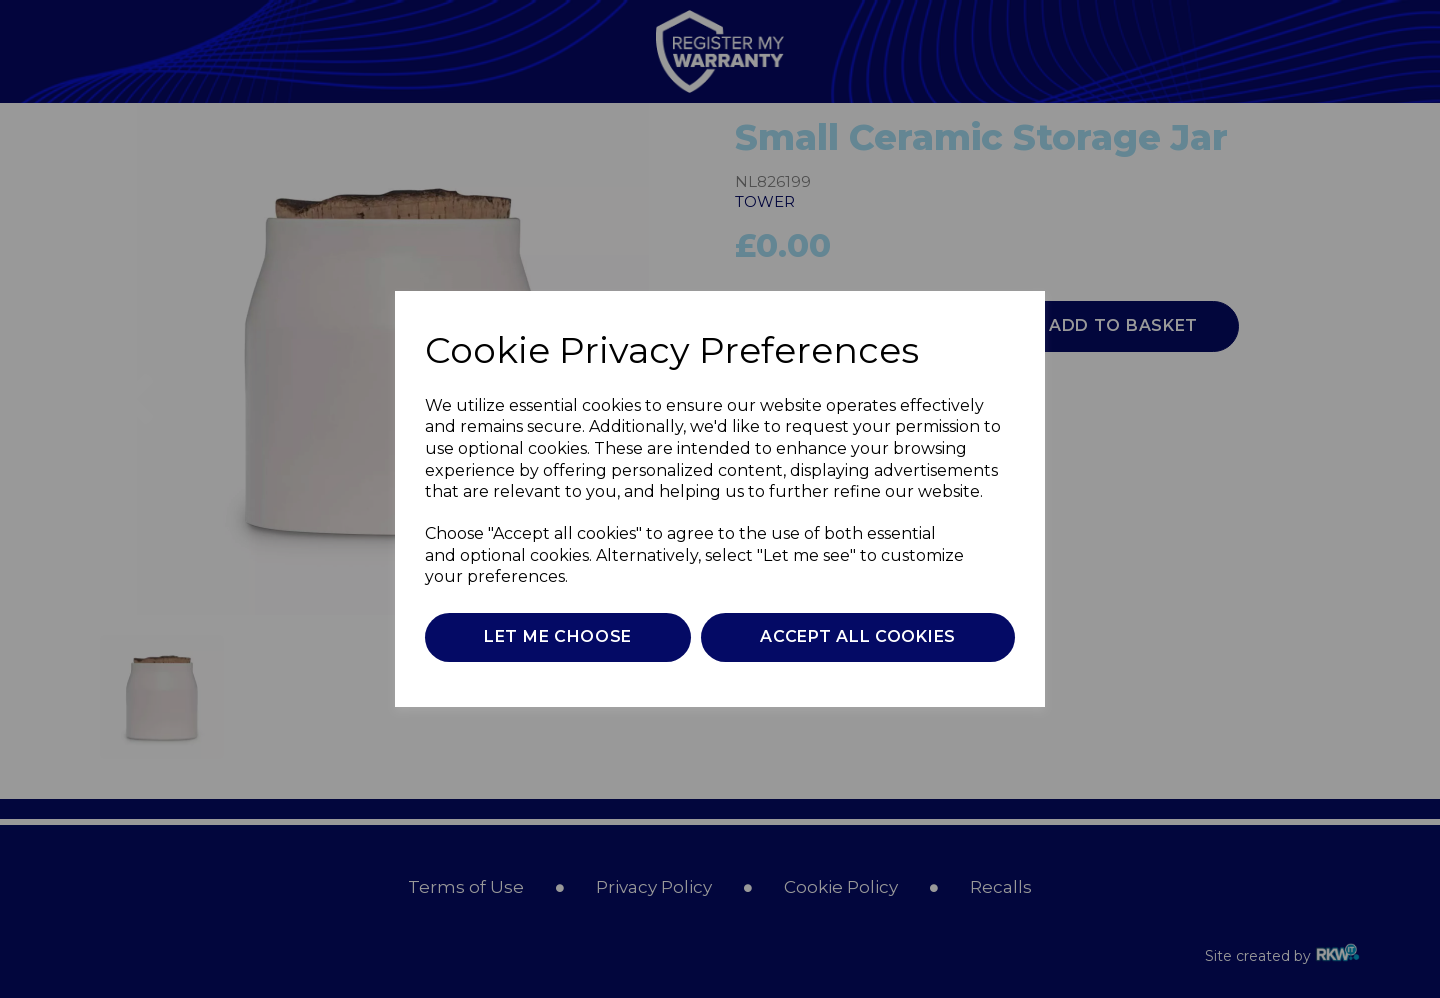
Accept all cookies (858, 636)
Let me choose (558, 636)
